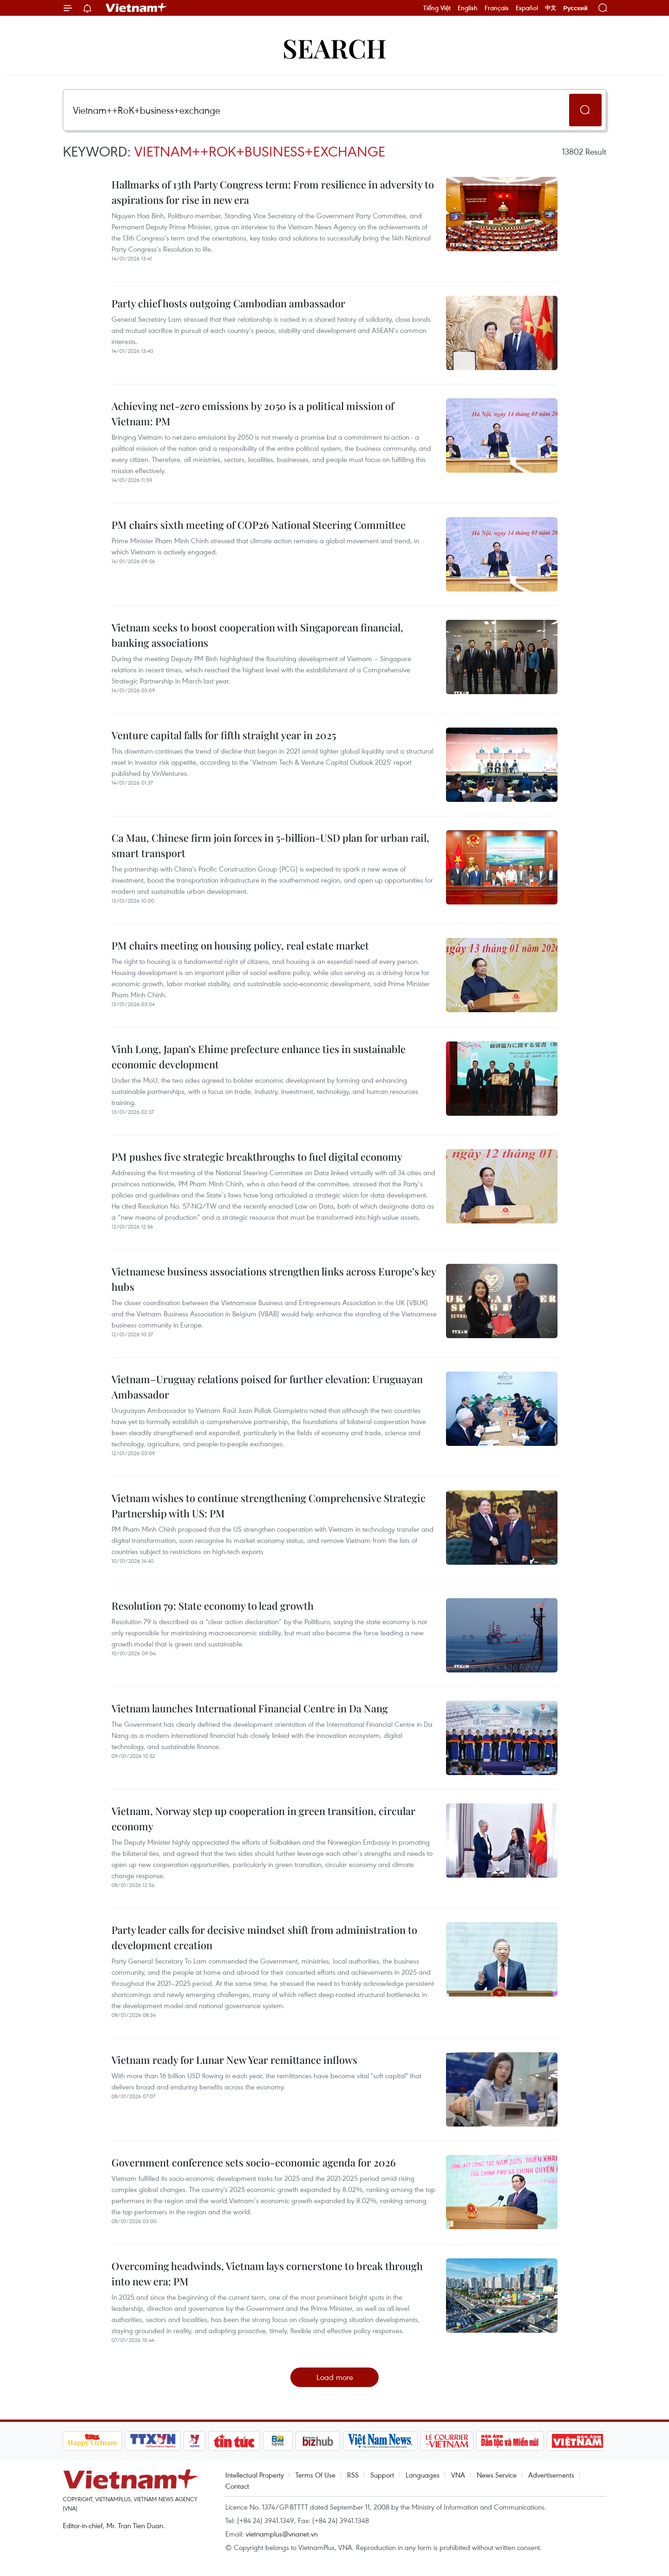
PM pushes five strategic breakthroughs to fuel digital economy (257, 1157)
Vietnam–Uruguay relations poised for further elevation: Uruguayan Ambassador (267, 1386)
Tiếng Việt (437, 8)
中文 (550, 8)
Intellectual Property (254, 2474)
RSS (353, 2474)
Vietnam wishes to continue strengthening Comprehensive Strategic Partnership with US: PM (269, 1505)
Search (334, 47)
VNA (458, 2474)
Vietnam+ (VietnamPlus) (136, 8)
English (468, 8)
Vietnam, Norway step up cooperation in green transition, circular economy (263, 1818)
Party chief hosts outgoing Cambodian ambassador (228, 303)
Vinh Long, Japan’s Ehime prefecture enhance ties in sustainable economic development (259, 1056)
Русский (575, 8)
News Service (497, 2474)
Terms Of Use (315, 2474)
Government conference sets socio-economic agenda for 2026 (254, 2162)
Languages (422, 2474)
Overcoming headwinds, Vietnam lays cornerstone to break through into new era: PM (267, 2273)
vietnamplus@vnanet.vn (282, 2533)
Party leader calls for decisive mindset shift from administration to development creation (264, 1937)
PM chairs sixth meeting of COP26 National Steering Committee (259, 525)
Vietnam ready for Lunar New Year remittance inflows (234, 2060)
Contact (237, 2486)
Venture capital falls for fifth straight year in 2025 (224, 735)
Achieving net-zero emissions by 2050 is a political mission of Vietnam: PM (253, 413)
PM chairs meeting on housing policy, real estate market (240, 945)
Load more (334, 2377)
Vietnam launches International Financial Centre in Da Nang (250, 1708)
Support (382, 2474)
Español (527, 8)
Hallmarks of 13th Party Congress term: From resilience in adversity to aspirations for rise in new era (273, 192)
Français (497, 8)
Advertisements (551, 2474)
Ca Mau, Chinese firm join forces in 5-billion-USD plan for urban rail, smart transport (270, 845)
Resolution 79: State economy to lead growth (213, 1606)
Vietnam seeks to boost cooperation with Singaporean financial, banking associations (257, 635)
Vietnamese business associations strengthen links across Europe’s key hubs (274, 1279)
